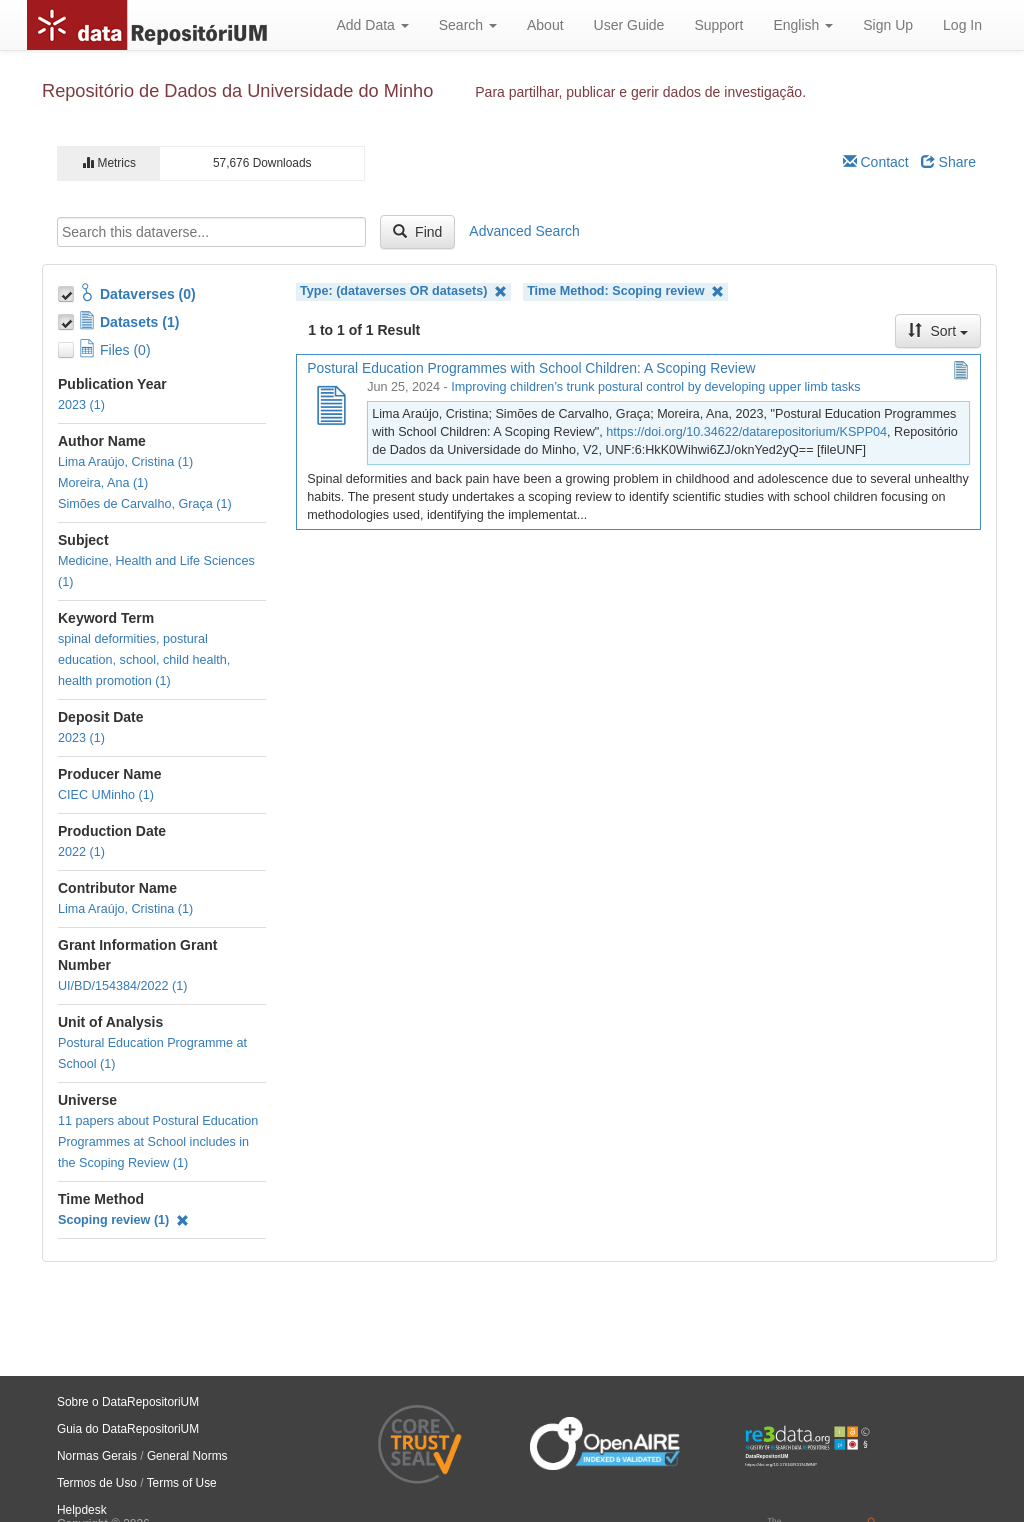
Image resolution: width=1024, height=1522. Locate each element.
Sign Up (888, 25)
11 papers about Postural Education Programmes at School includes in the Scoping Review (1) (158, 1142)
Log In (962, 25)
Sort (938, 331)
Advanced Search (524, 231)
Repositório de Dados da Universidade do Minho (237, 91)
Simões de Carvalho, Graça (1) (145, 504)
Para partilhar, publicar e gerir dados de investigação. (640, 92)
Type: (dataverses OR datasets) (403, 291)
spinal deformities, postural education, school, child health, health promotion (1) (144, 660)
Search (468, 25)
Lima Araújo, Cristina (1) (125, 462)
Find (417, 232)
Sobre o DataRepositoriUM (128, 1402)
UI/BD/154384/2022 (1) (123, 986)
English (803, 25)
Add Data (372, 25)
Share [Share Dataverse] (948, 162)
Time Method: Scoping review (625, 291)
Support (718, 25)
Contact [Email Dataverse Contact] (876, 162)
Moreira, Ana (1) (103, 483)
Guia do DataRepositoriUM (128, 1429)
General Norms (187, 1456)
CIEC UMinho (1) (106, 795)
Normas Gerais (97, 1456)
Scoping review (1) (123, 1220)
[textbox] (211, 232)
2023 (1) (81, 405)
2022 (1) (81, 852)
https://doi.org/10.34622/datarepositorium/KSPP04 (746, 432)
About (545, 25)
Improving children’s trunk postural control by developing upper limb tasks (655, 387)
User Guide (629, 25)
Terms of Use (182, 1483)
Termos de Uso (97, 1483)
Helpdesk (82, 1510)
